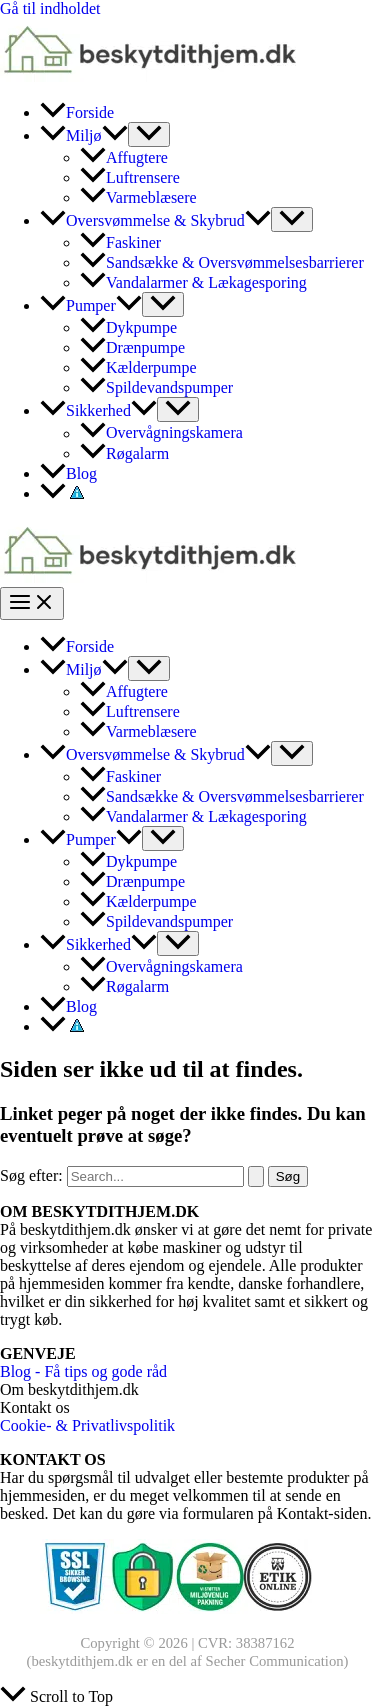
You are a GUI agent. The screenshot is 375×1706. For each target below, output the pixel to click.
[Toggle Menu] (149, 134)
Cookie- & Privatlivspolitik (87, 1425)
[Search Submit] (256, 1176)
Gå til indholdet (50, 8)
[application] (115, 135)
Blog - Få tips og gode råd (83, 1371)
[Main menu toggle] (32, 603)
